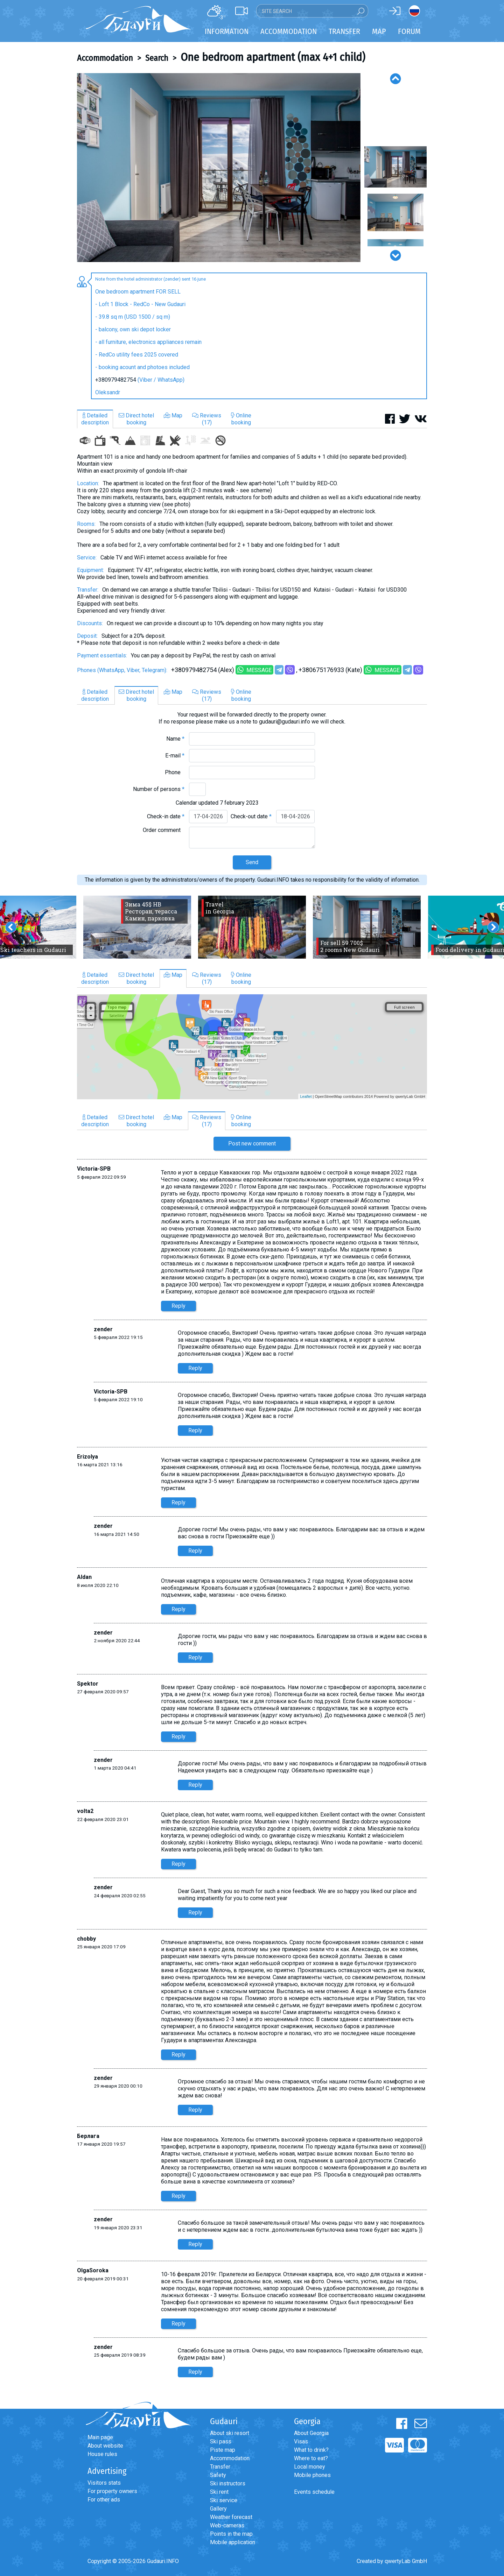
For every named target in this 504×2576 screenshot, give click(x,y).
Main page (100, 2437)
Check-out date (251, 816)
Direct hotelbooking (136, 419)
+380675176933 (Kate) (330, 669)
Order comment (163, 830)
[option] (218, 167)
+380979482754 (115, 379)
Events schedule (314, 2492)
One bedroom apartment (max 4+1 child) (273, 57)
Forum (409, 31)
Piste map (222, 2450)
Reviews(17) (206, 419)
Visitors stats (104, 2482)
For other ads (104, 2499)
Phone (174, 772)
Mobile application (232, 2542)
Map (379, 31)
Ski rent (219, 2492)
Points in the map (231, 2534)
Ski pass (220, 2441)
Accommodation (105, 58)
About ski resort (229, 2433)
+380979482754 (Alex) (202, 669)
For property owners (112, 2491)
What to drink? (311, 2450)
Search (156, 58)
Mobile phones (312, 2475)
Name (175, 738)
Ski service (223, 2500)
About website (105, 2445)
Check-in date (165, 816)
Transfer (220, 2466)
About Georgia (311, 2433)
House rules (102, 2454)
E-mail (174, 755)
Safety (218, 2475)
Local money (309, 2466)
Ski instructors (227, 2483)
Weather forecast (231, 2517)
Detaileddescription (95, 419)
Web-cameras (227, 2525)
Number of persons (158, 789)
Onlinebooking (241, 419)
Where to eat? (311, 2458)
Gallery (218, 2508)
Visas (301, 2441)
